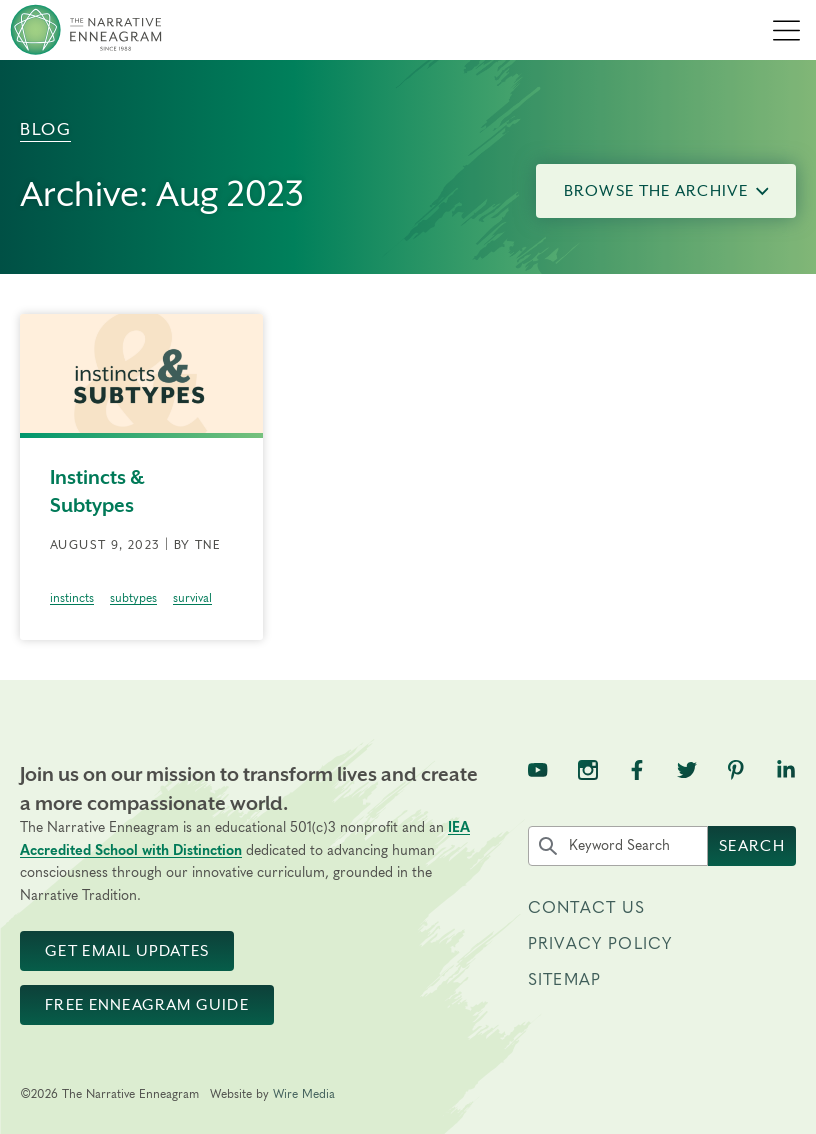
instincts (72, 598)
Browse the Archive (666, 191)
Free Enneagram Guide (147, 1005)
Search (752, 846)
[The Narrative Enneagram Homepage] (86, 30)
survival (192, 598)
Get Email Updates (127, 951)
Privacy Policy (600, 944)
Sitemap (564, 980)
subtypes (133, 598)
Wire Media (304, 1094)
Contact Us (587, 908)
